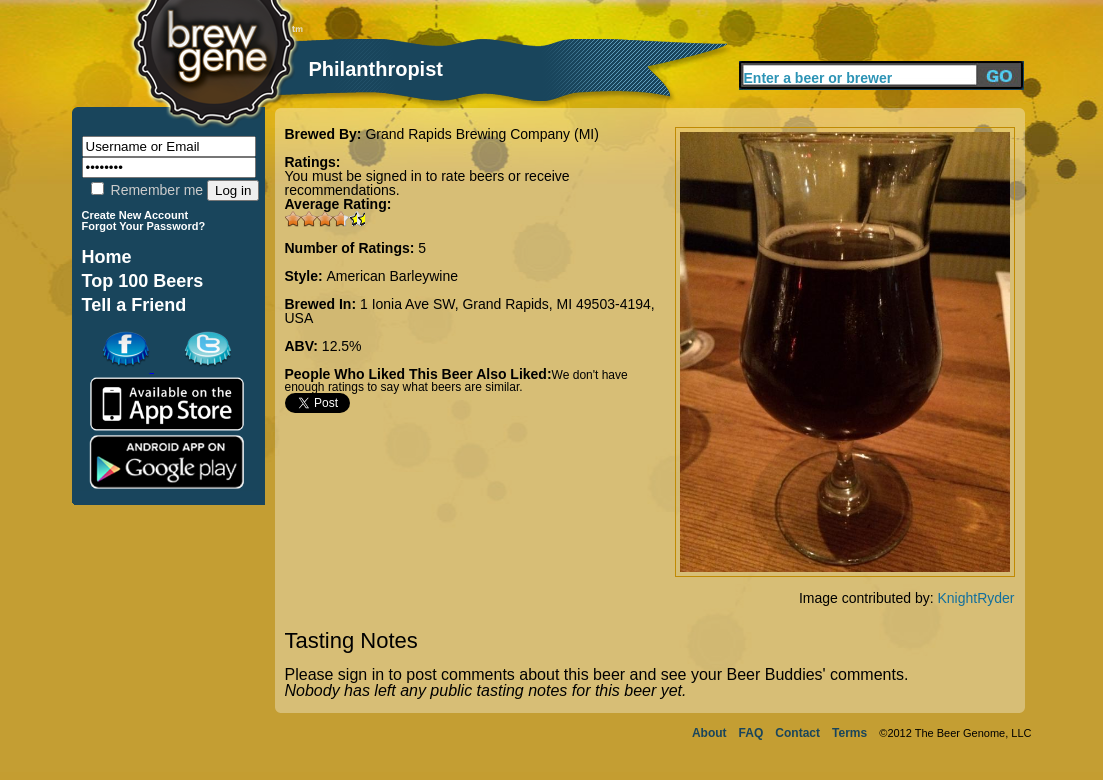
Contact (797, 733)
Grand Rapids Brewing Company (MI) (481, 134)
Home (107, 257)
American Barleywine (393, 276)
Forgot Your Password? (144, 226)
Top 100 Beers (143, 281)
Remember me (147, 190)
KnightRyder (975, 598)
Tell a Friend (134, 305)
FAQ (751, 733)
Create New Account (135, 215)
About (709, 733)
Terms (849, 733)
